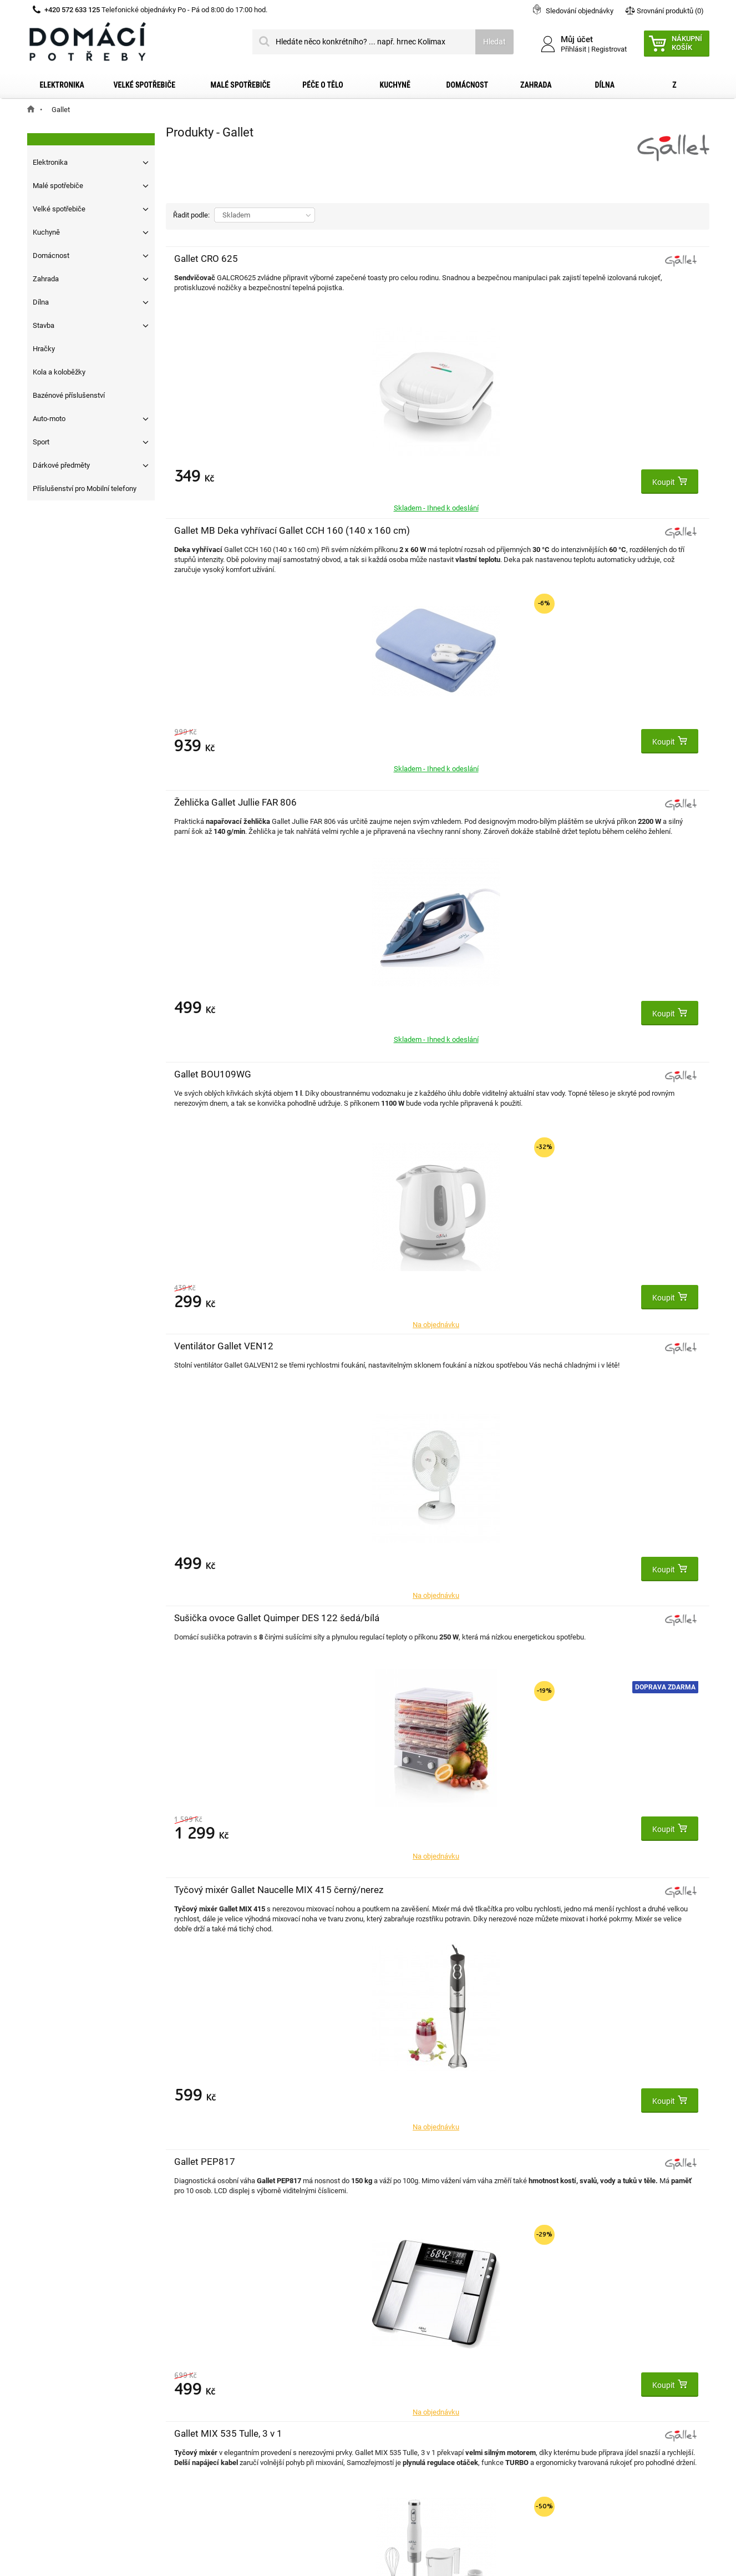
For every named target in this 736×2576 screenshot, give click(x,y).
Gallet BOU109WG (212, 530)
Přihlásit (573, 49)
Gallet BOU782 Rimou (219, 1074)
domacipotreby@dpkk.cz (436, 2453)
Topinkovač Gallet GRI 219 (410, 1074)
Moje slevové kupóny (241, 2417)
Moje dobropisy (232, 2364)
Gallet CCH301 (567, 1074)
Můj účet (222, 2323)
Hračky (44, 349)
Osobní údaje (228, 2399)
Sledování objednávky (579, 11)
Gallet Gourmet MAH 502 (227, 1617)
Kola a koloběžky (59, 372)
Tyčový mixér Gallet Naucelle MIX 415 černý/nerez (214, 814)
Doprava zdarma (665, 600)
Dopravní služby (67, 2364)
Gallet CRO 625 (206, 258)
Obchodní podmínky (74, 2381)
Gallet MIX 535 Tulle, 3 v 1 (590, 802)
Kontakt (53, 2346)
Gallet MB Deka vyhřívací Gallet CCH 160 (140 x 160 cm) (406, 271)
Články (51, 2435)
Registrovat (609, 49)
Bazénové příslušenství (69, 395)
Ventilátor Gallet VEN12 (404, 530)
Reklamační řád (66, 2399)
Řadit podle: (191, 215)
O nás (49, 2417)
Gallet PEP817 (385, 802)
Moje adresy (227, 2381)
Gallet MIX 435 (386, 1346)
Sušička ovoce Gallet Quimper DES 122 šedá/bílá (579, 542)
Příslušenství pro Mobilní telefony (84, 488)
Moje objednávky (235, 2346)
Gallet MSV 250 (569, 1346)
